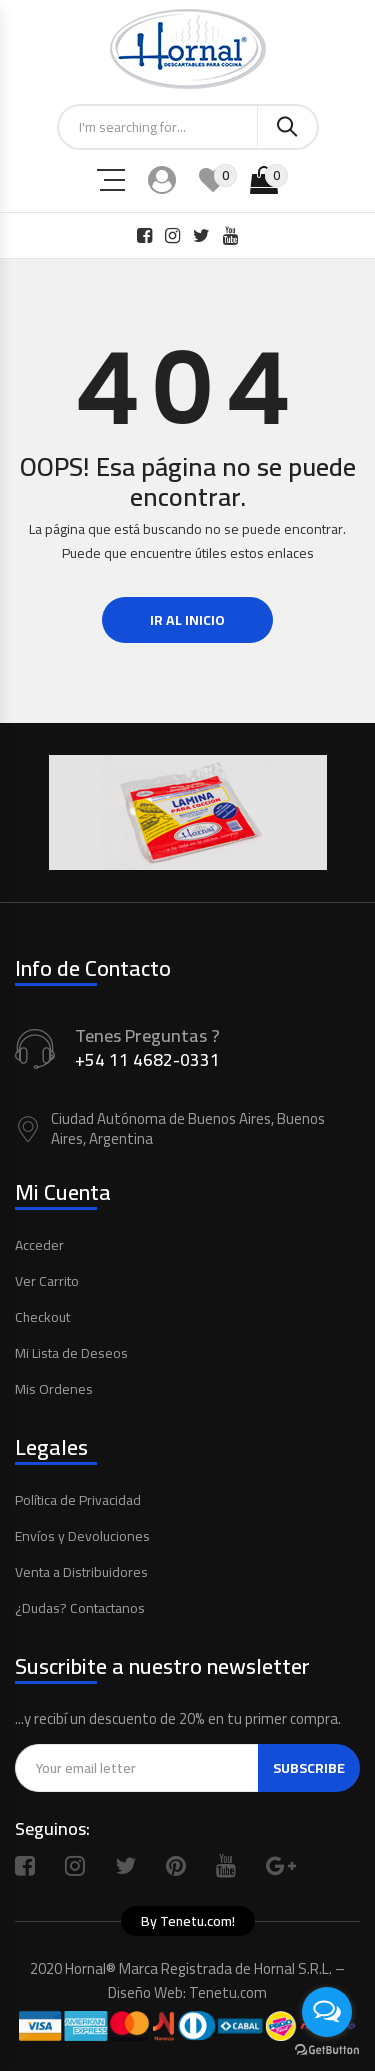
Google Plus (281, 1866)
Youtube (226, 1866)
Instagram (75, 1866)
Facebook (25, 1866)
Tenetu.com (228, 1992)
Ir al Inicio (187, 620)
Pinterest (176, 1866)
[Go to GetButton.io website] (327, 2050)
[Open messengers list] (327, 2012)
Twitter (125, 1866)
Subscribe (309, 1768)
